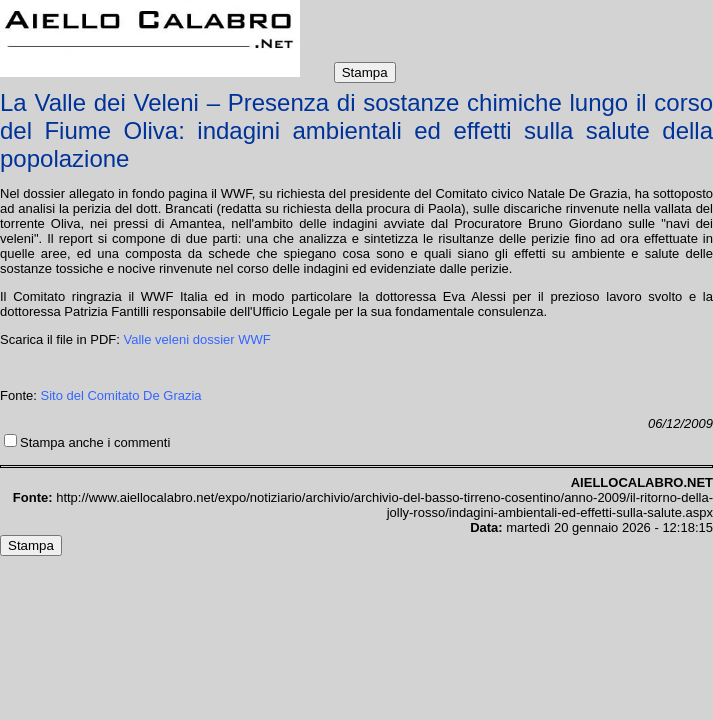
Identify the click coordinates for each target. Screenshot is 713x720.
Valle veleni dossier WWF (197, 339)
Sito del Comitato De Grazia (120, 395)
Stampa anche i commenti (95, 442)
